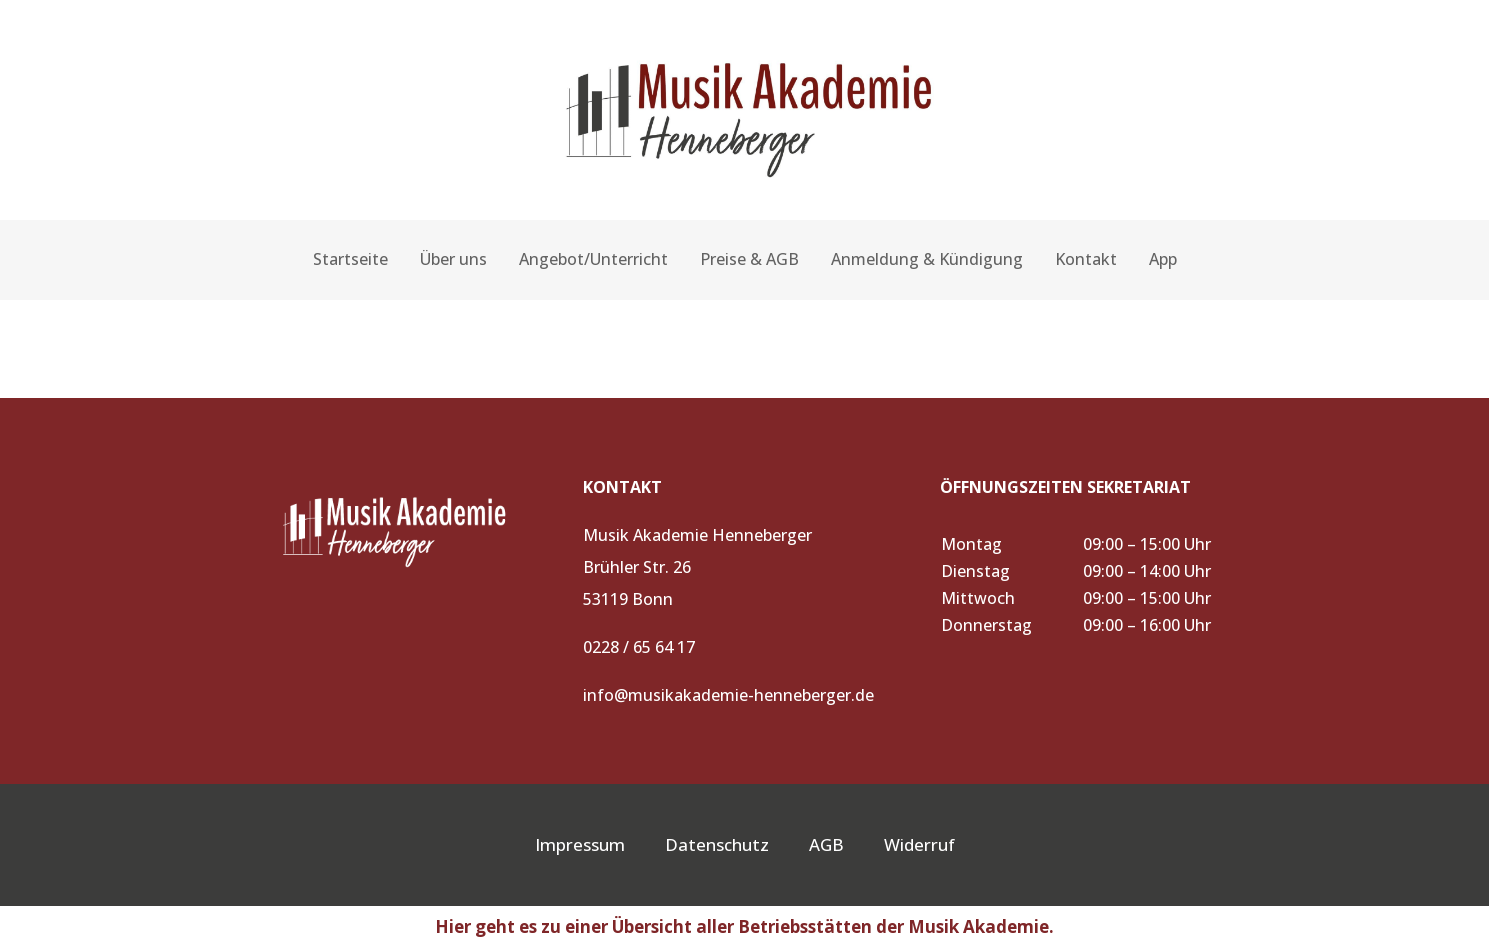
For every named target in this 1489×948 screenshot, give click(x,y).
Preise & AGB (749, 259)
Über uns (453, 259)
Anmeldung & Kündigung (927, 259)
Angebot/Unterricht (593, 259)
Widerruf (919, 844)
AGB (846, 844)
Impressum (580, 844)
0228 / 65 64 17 (639, 647)
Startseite (350, 259)
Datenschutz (717, 844)
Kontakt (1086, 259)
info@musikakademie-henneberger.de (728, 695)
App (1163, 259)
